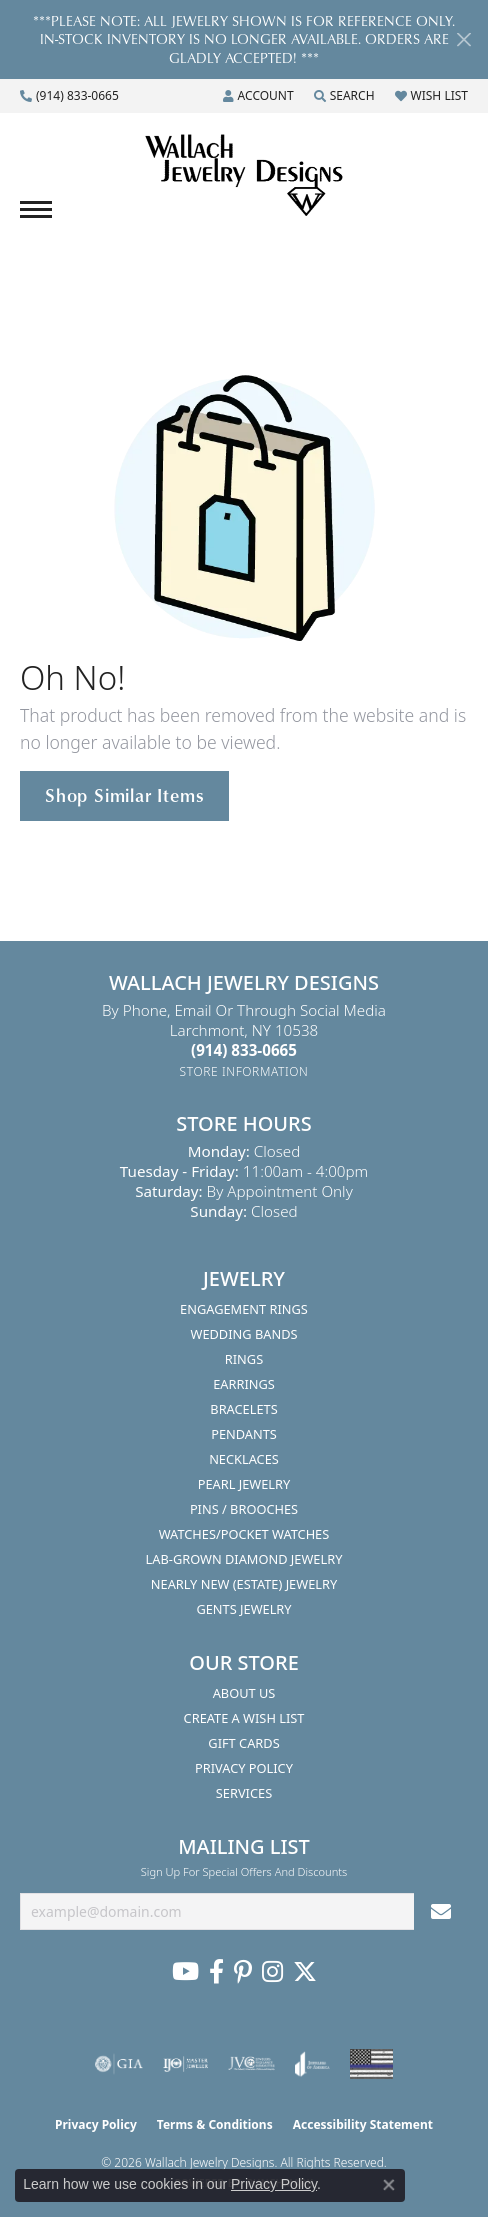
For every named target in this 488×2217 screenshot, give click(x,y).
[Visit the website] (371, 2064)
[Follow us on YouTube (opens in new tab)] (185, 1972)
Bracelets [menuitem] (243, 1409)
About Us (244, 1693)
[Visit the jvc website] (251, 2064)
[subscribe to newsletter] (441, 1911)
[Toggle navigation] (36, 209)
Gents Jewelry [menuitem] (243, 1609)
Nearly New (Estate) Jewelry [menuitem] (244, 1584)
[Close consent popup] (389, 2185)
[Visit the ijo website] (185, 2064)
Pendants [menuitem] (244, 1434)
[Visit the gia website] (119, 2064)
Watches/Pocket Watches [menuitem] (244, 1534)
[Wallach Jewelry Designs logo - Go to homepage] (244, 176)
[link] (69, 96)
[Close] (463, 39)
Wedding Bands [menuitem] (244, 1334)
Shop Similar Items (124, 795)
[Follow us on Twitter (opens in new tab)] (305, 1972)
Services (244, 1793)
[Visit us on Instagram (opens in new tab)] (272, 1972)
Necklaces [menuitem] (244, 1459)
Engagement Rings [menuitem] (244, 1309)
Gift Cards (243, 1743)
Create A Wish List (244, 1718)
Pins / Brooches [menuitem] (244, 1509)
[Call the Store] (244, 1050)
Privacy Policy (244, 1768)
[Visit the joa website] (312, 2064)
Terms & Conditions (215, 2124)
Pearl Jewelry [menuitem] (244, 1484)
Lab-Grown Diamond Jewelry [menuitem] (244, 1559)
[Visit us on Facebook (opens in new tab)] (216, 1972)
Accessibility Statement (363, 2124)
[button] (258, 96)
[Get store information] (244, 1071)
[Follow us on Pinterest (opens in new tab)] (243, 1972)
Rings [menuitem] (244, 1359)
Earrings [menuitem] (244, 1384)
